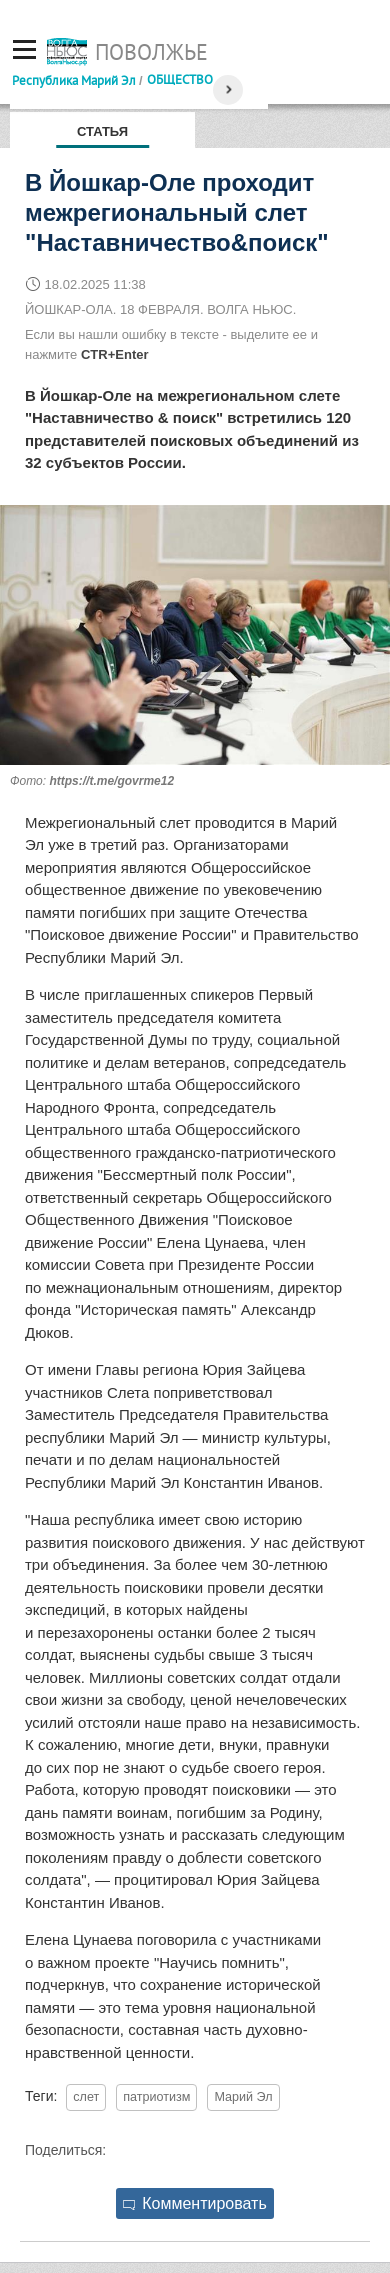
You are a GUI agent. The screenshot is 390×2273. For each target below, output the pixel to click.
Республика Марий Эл (74, 80)
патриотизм (156, 2097)
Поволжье (151, 52)
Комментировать (195, 2203)
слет (86, 2097)
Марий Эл (243, 2097)
